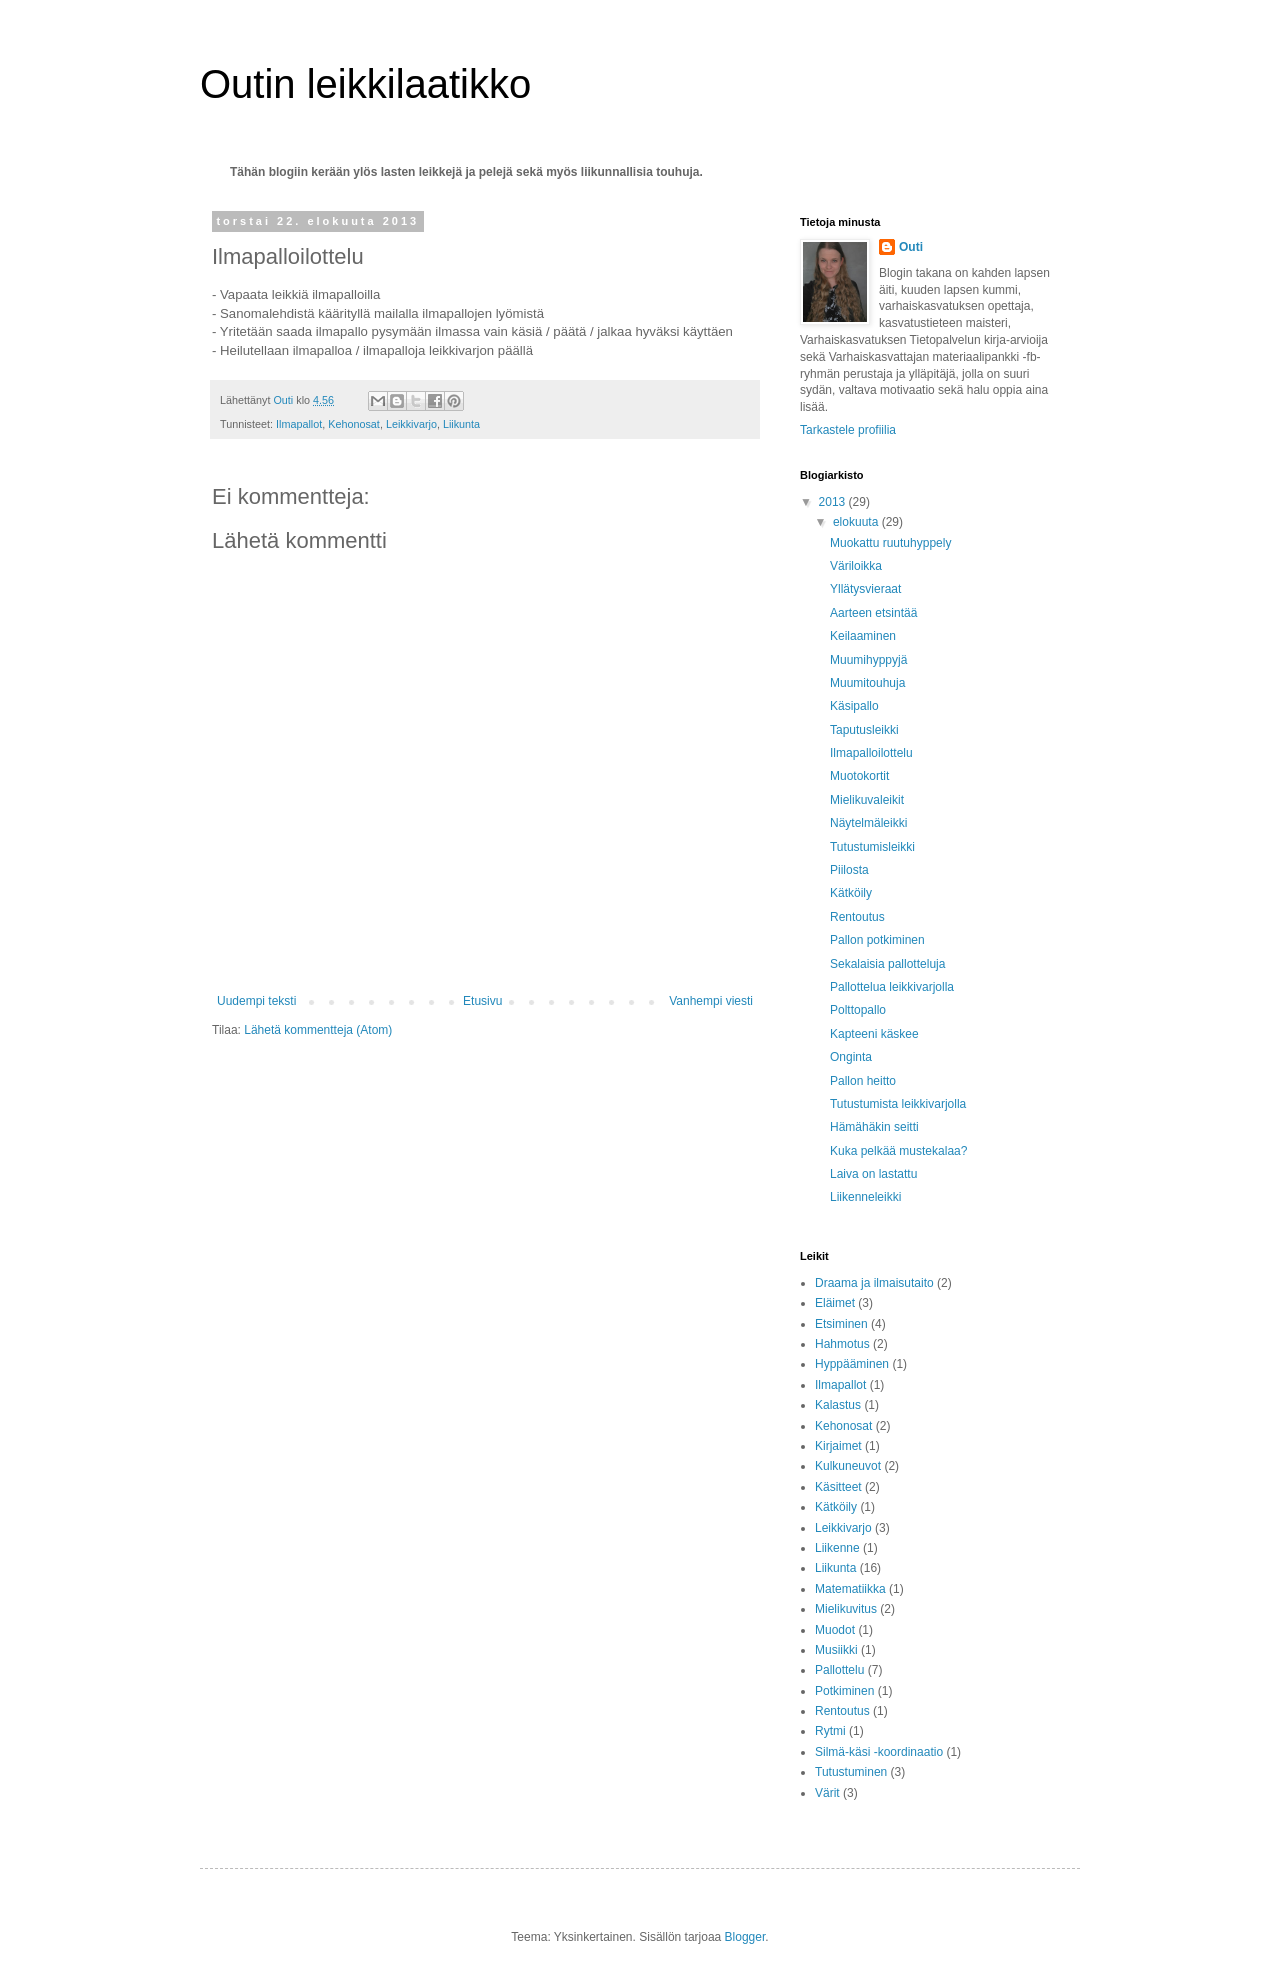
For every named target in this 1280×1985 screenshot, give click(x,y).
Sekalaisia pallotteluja (887, 964)
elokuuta (857, 522)
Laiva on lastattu (873, 1174)
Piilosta (849, 870)
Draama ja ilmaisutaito (874, 1283)
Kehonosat (354, 424)
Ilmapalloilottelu (871, 753)
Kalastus (838, 1405)
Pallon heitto (863, 1081)
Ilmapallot (299, 424)
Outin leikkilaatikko (365, 84)
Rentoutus (857, 917)
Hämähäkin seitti (874, 1127)
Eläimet (835, 1303)
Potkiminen (844, 1691)
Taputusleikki (864, 730)
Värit (827, 1793)
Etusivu (482, 1001)
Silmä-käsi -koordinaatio (879, 1752)
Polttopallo (858, 1010)
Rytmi (830, 1731)
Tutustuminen (851, 1772)
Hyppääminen (852, 1364)
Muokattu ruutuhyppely (890, 543)
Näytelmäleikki (868, 823)
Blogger (745, 1937)
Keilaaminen (863, 636)
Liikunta (461, 424)
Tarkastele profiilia (848, 430)
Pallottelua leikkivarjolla (892, 987)
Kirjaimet (838, 1446)
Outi (911, 247)
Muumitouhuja (867, 683)
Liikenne (837, 1548)
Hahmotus (842, 1344)
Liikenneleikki (865, 1197)
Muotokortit (859, 776)
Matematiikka (850, 1589)
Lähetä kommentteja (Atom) (318, 1030)
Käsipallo (854, 706)
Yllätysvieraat (865, 589)
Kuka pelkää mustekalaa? (898, 1151)
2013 (834, 502)
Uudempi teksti (256, 1001)
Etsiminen (841, 1324)
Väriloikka (856, 566)
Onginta (851, 1057)
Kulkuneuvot (848, 1466)
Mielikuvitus (846, 1609)
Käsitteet (838, 1487)
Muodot (835, 1630)
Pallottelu (839, 1670)
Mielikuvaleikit (867, 800)
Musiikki (836, 1650)
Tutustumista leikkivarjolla (898, 1104)
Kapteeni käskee (874, 1034)
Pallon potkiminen (877, 940)
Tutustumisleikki (872, 847)
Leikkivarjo (411, 424)
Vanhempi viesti (711, 1001)
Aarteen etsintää (873, 613)
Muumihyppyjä (868, 660)
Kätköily (851, 893)
